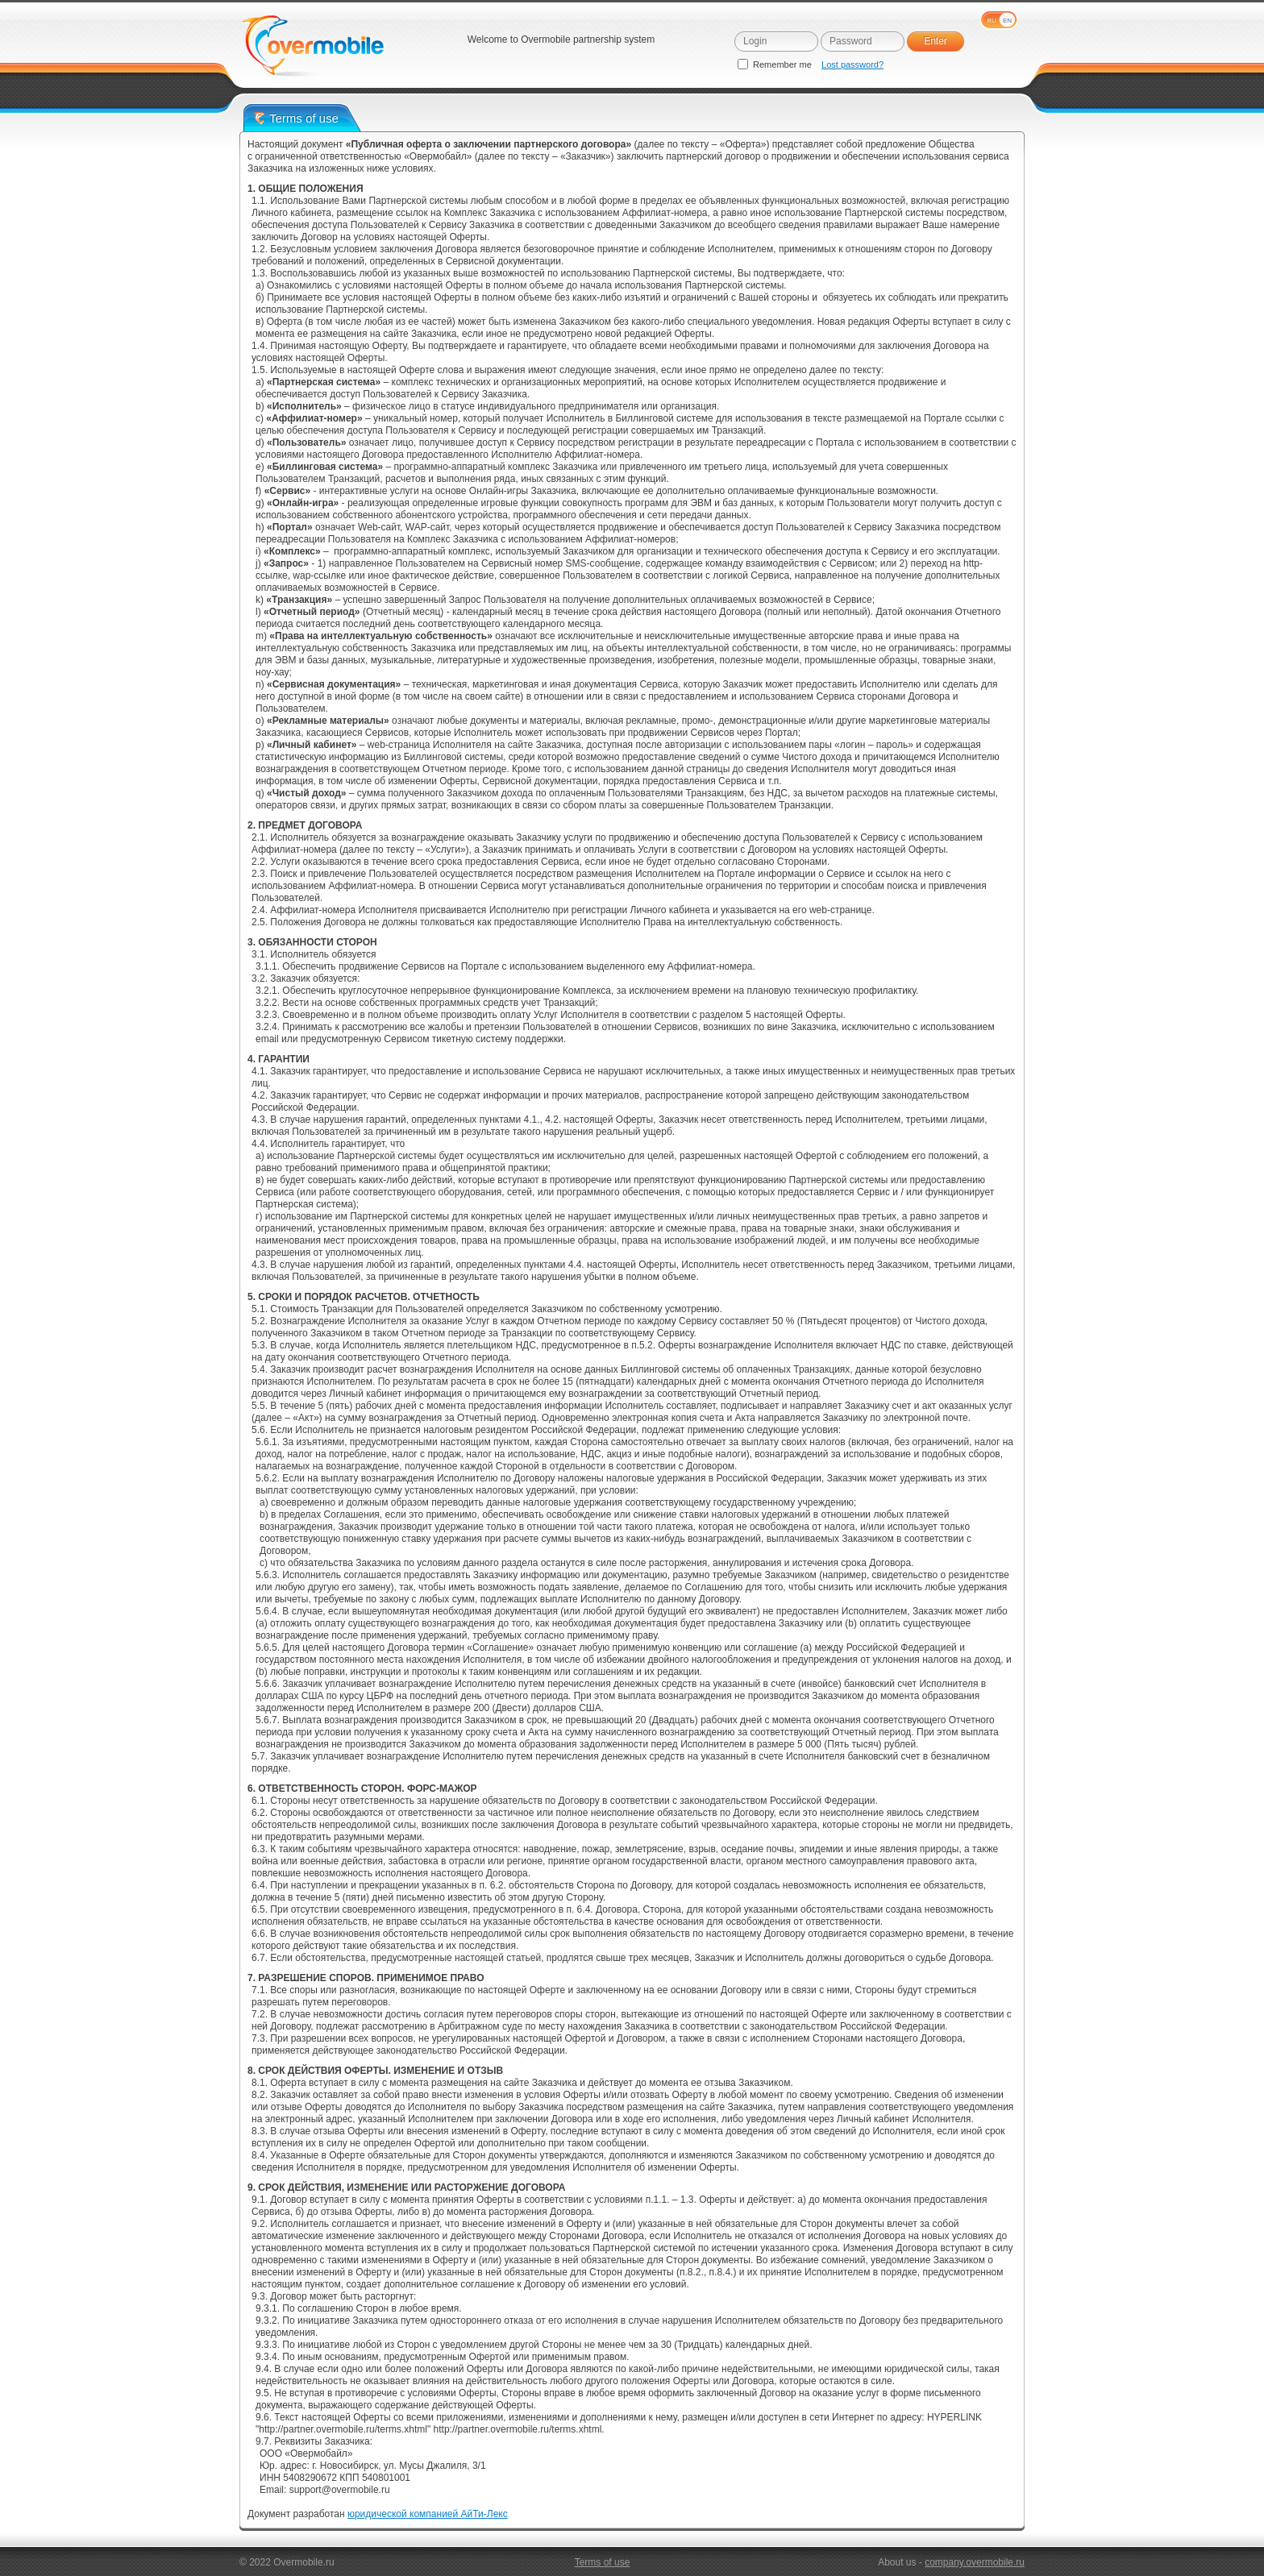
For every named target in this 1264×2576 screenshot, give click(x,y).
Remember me (776, 64)
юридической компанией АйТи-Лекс (427, 2514)
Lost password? (852, 64)
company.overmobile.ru (975, 2562)
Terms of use (602, 2562)
